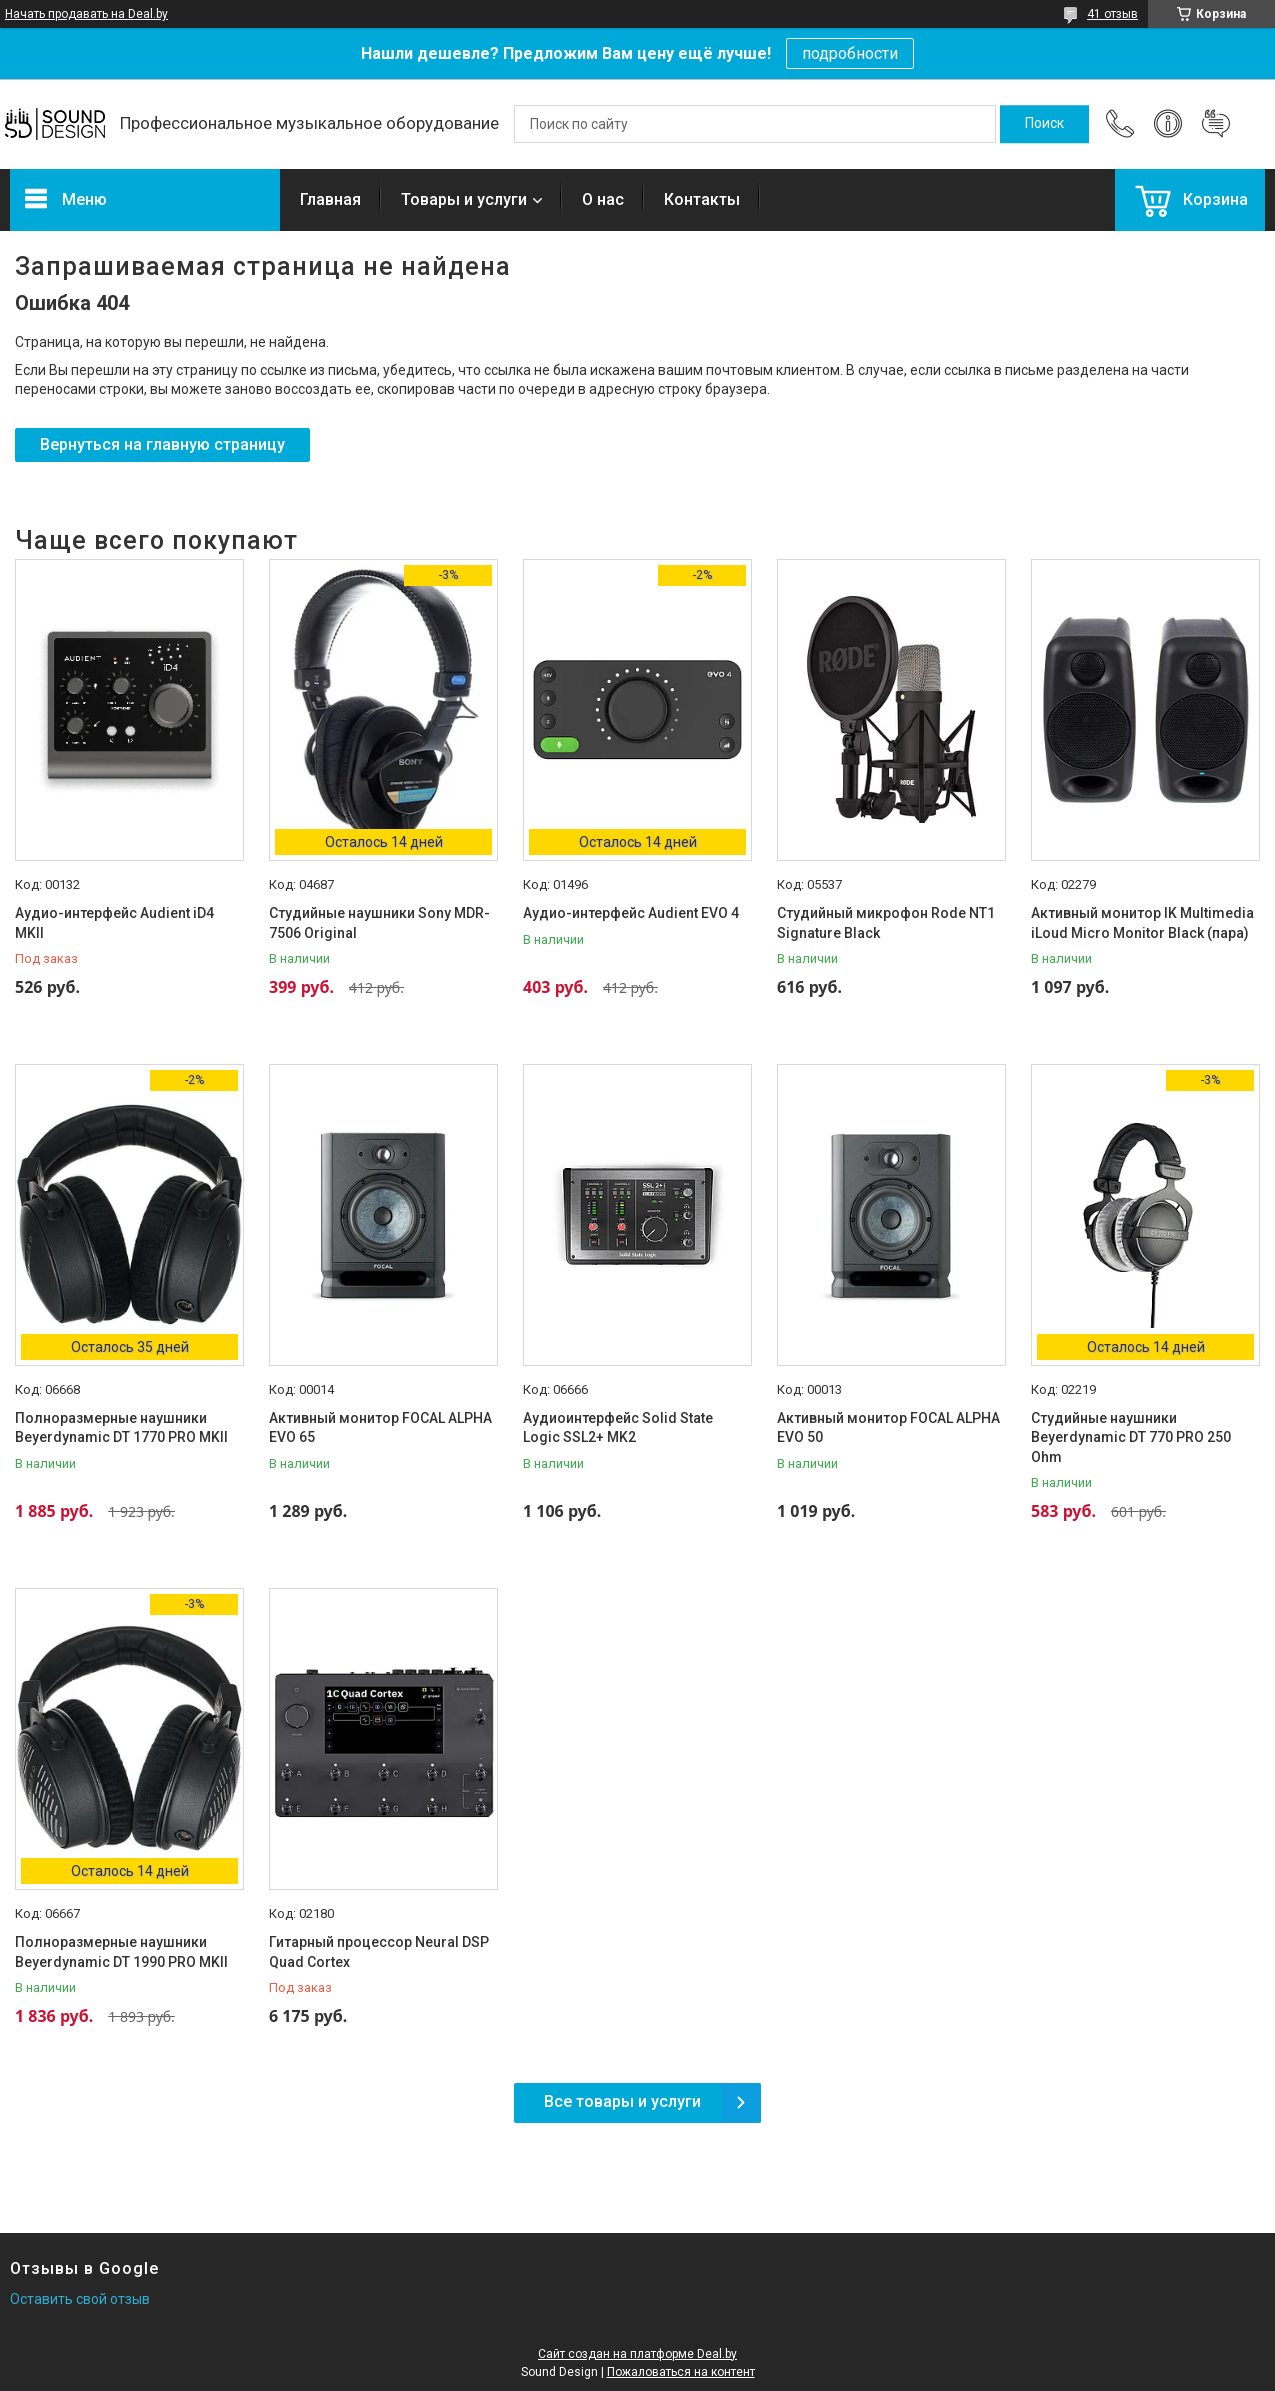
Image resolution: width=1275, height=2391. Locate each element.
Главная (330, 199)
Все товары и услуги (622, 2101)
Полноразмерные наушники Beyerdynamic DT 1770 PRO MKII (121, 1428)
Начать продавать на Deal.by (86, 14)
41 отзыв (1112, 14)
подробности (850, 53)
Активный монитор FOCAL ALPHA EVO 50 (888, 1428)
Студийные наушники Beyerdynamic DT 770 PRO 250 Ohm (1131, 1437)
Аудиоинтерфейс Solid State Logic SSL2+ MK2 (618, 1428)
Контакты (702, 199)
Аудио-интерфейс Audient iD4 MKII (114, 923)
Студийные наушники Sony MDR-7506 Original (379, 923)
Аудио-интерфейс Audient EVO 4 (631, 913)
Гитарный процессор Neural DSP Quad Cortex (379, 1952)
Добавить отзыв (1216, 124)
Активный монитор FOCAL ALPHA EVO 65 (380, 1428)
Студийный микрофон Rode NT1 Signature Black (886, 923)
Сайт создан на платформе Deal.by (637, 2354)
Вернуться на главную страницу (162, 444)
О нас (603, 199)
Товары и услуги (464, 199)
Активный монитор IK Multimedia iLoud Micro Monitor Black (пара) (1142, 923)
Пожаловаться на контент (681, 2372)
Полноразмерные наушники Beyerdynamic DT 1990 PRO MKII (121, 1952)
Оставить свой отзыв (80, 2299)
